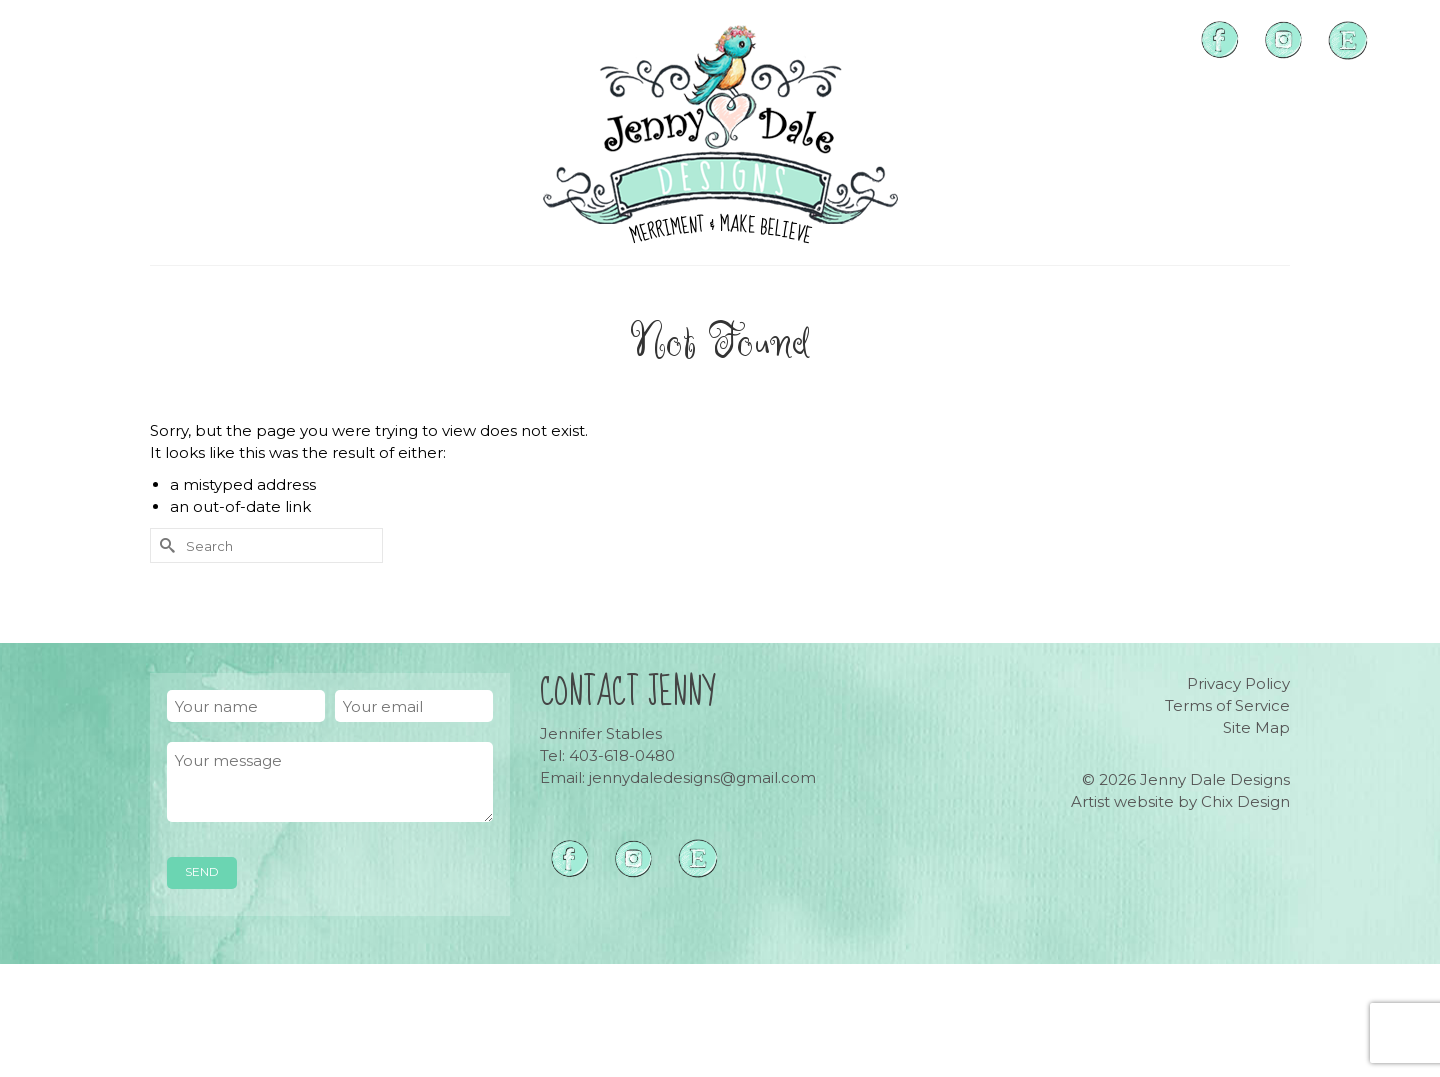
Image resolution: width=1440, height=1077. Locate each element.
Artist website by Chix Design (1180, 801)
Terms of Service (1227, 705)
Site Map (1256, 727)
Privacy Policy (1238, 683)
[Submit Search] (165, 545)
